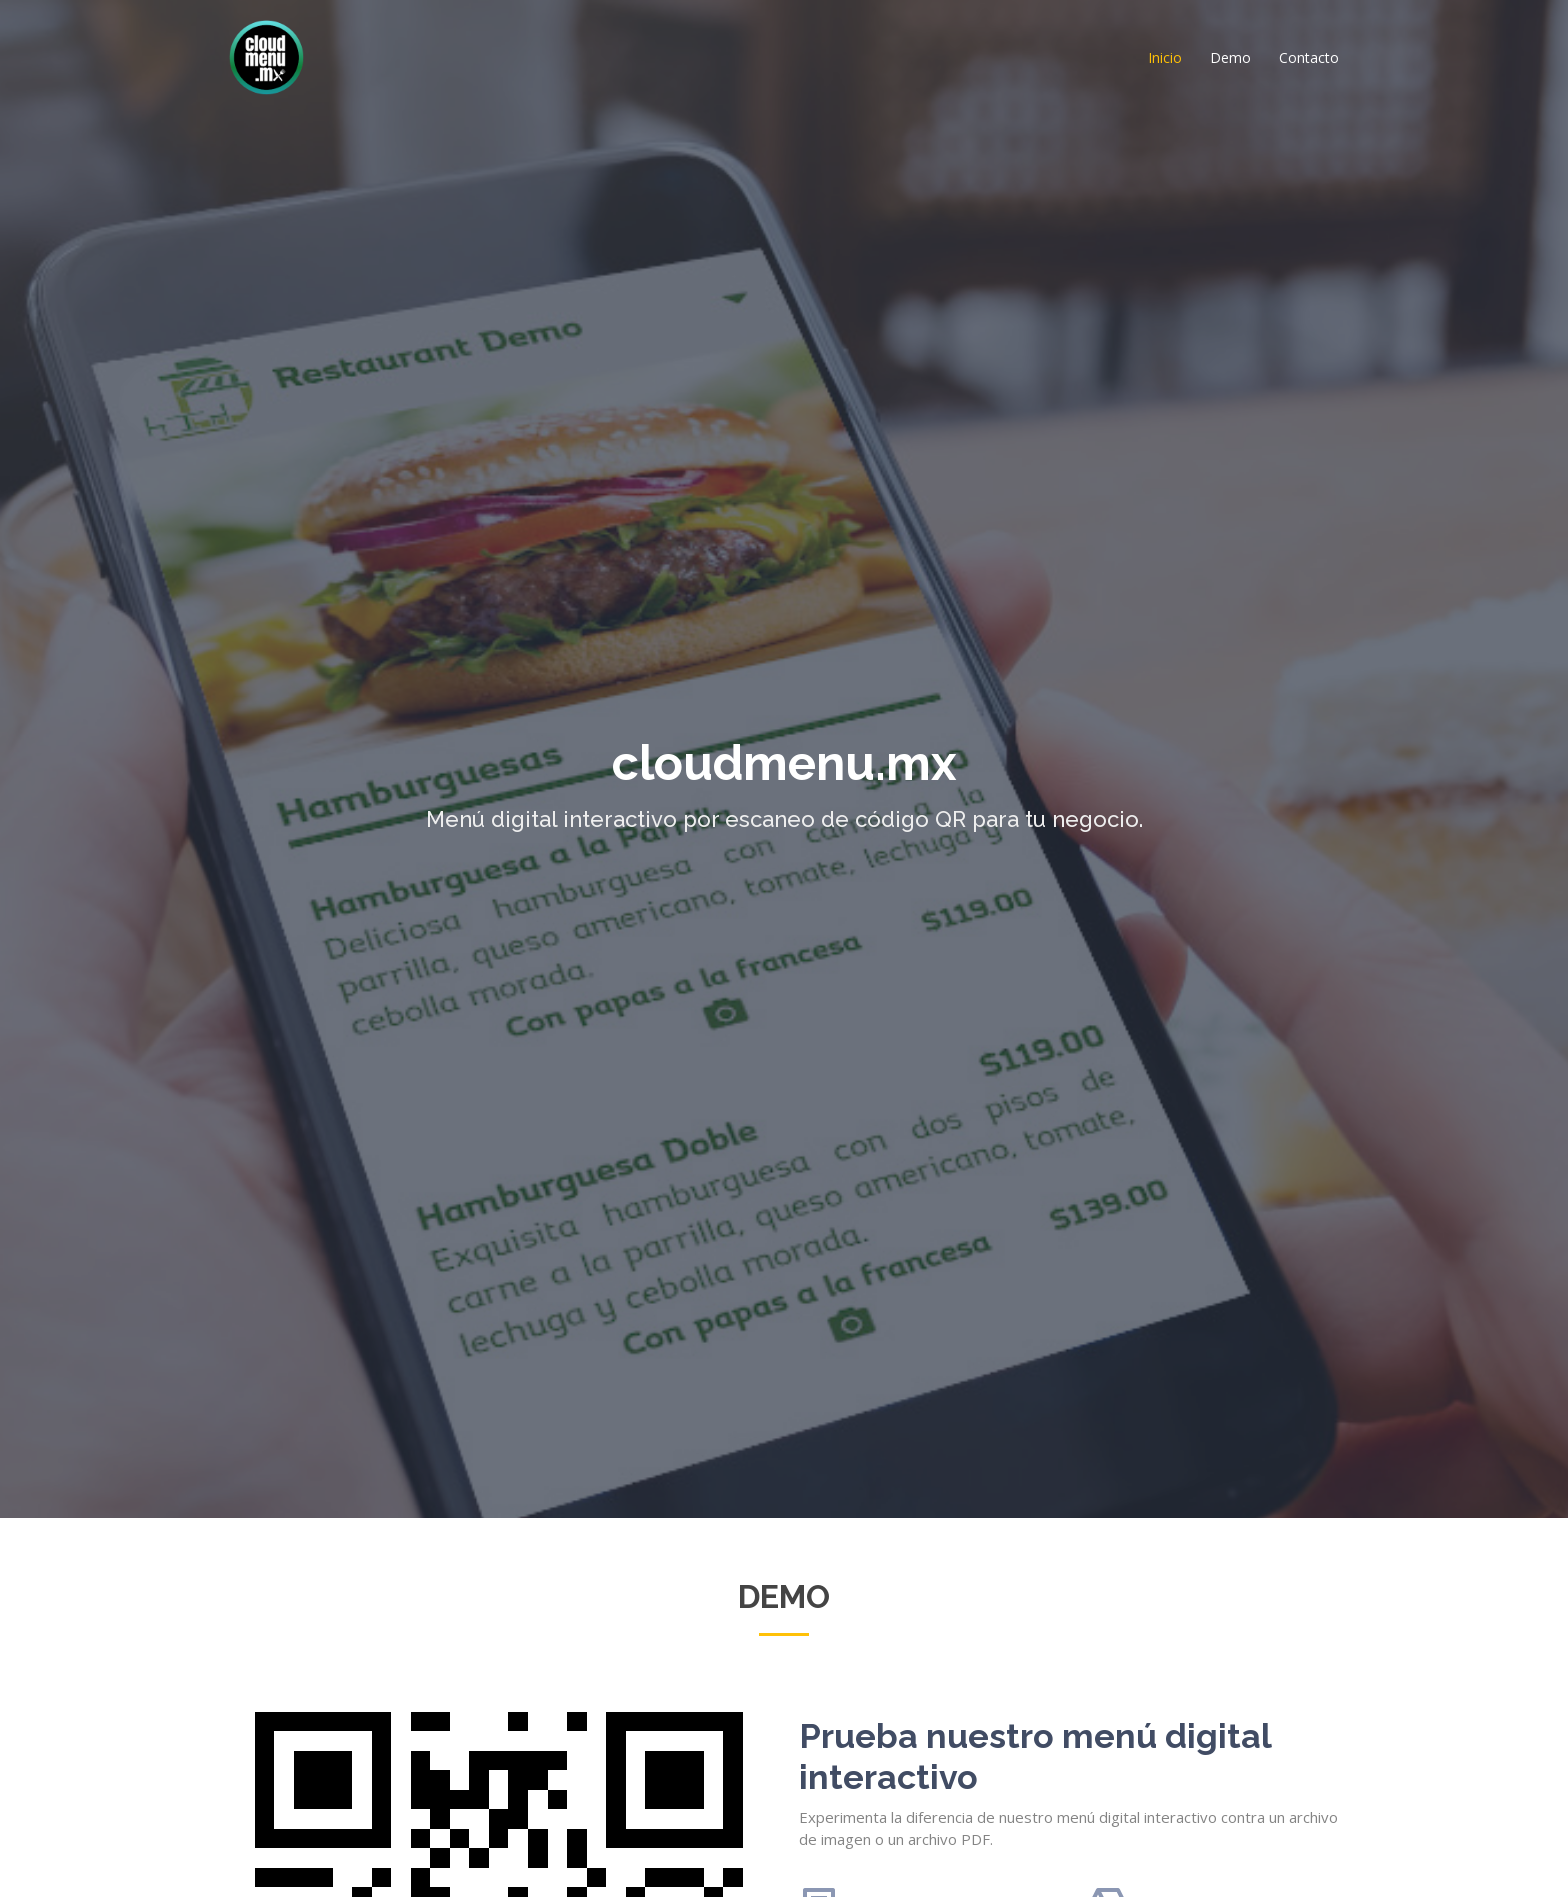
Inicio (1165, 57)
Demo (1230, 57)
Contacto (1309, 57)
